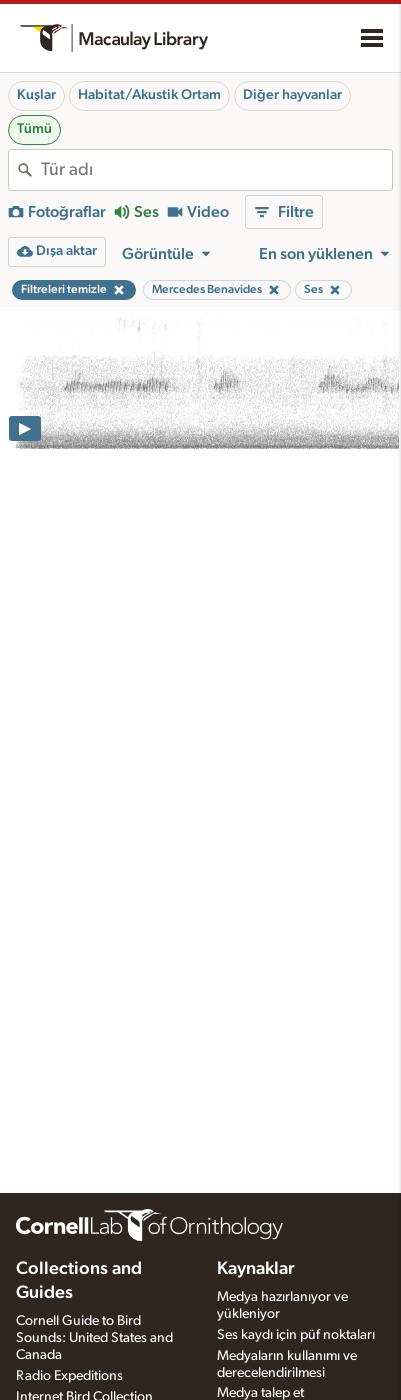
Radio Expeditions (69, 1376)
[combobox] (216, 170)
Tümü (34, 129)
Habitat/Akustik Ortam (149, 95)
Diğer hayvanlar (292, 95)
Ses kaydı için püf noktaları (296, 1335)
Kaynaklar (256, 1269)
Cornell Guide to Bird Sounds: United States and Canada (94, 1338)
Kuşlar (36, 95)
